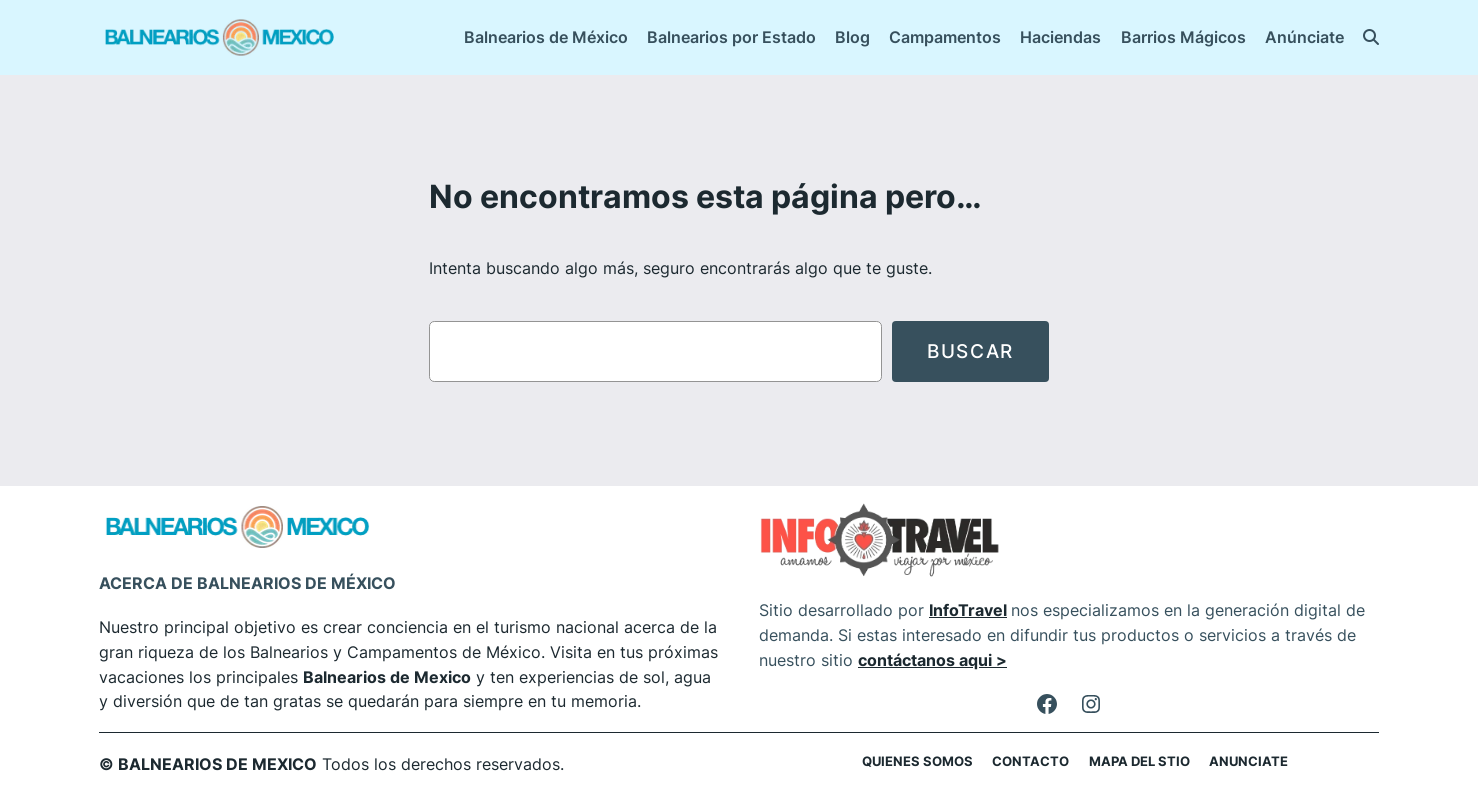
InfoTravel (968, 610)
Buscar (970, 351)
